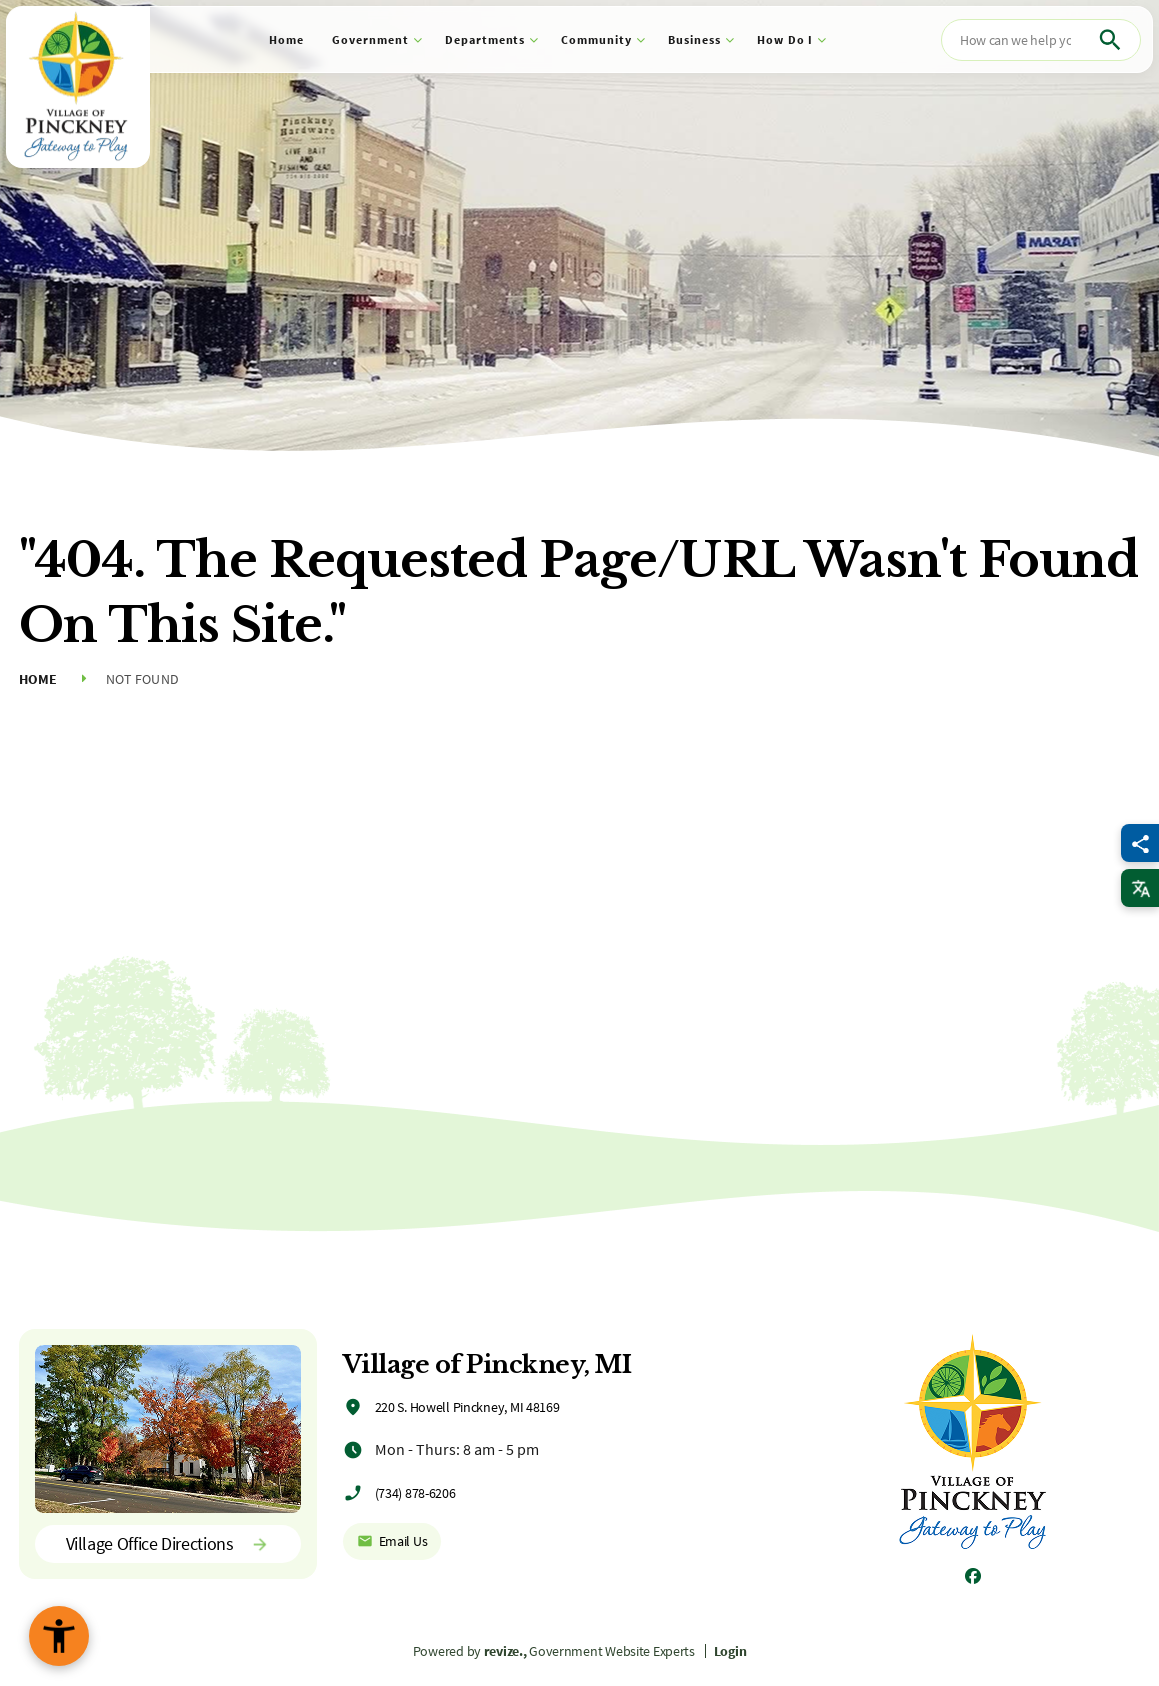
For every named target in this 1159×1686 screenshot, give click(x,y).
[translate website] (1140, 888)
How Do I (785, 39)
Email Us (392, 1541)
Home (286, 39)
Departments (485, 39)
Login (730, 1651)
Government (370, 39)
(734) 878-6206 (415, 1493)
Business (694, 39)
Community (596, 39)
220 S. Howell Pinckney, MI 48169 (467, 1407)
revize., (505, 1651)
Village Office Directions (168, 1543)
